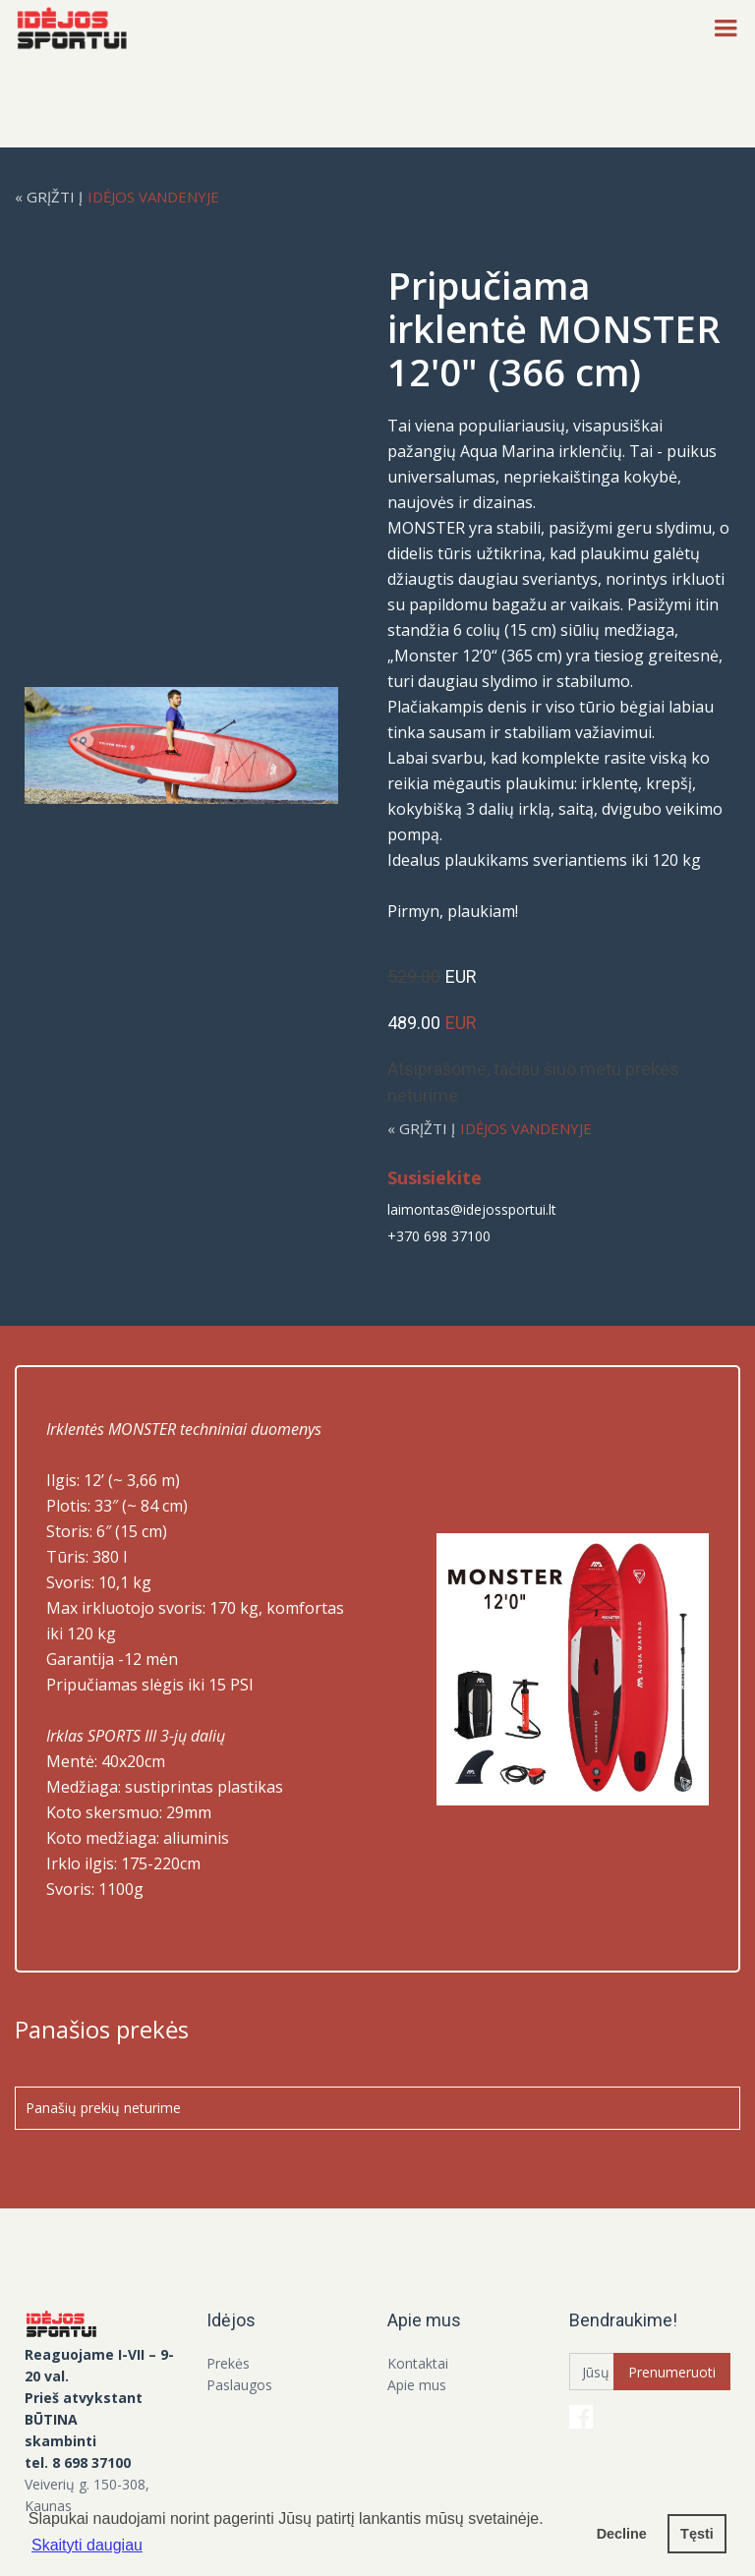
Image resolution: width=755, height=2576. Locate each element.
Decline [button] (622, 2534)
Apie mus (416, 2385)
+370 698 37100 (439, 1236)
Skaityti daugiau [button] (87, 2545)
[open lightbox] (196, 745)
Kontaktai (417, 2363)
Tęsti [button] (697, 2534)
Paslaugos (239, 2385)
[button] (725, 29)
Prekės (228, 2363)
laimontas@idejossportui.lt (471, 1209)
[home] (78, 29)
